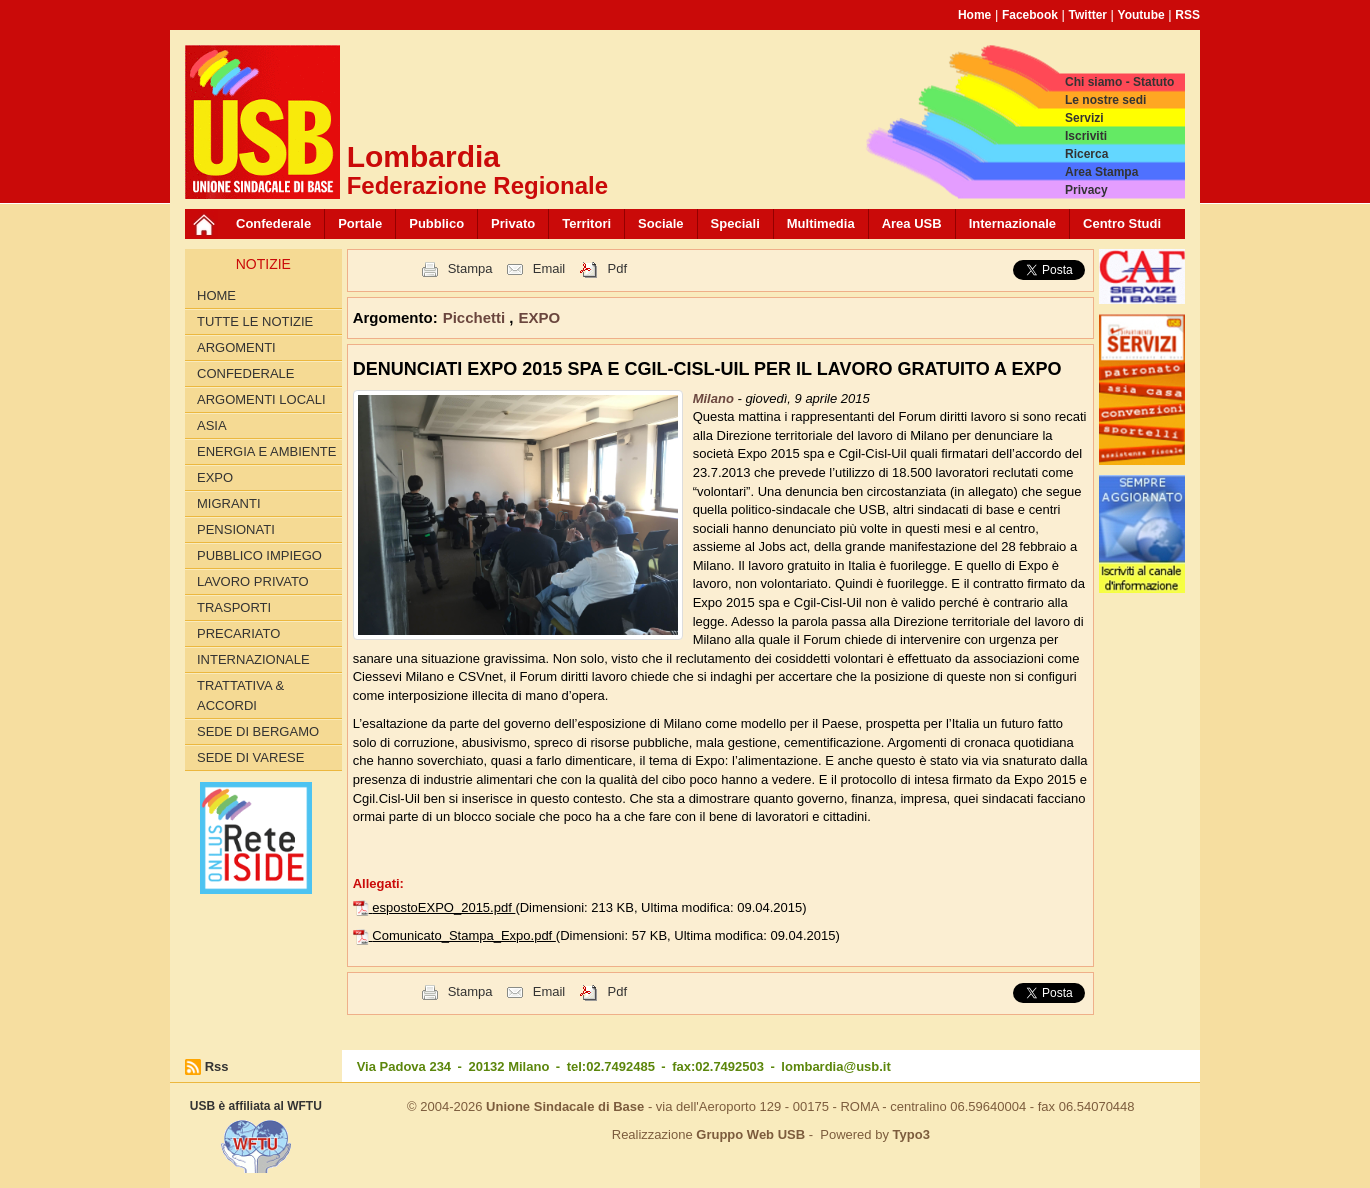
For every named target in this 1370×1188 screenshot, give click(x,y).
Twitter (1088, 15)
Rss (217, 1066)
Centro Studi (1122, 223)
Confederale (273, 223)
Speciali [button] (735, 223)
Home (974, 15)
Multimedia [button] (821, 223)
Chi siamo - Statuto (1119, 82)
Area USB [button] (912, 223)
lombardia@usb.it (835, 1066)
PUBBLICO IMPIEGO (259, 555)
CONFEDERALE (246, 373)
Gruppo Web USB (750, 1134)
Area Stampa (1101, 172)
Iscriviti (1086, 136)
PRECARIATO (238, 633)
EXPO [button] (540, 317)
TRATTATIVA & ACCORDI (240, 695)
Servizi (1084, 118)
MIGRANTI (229, 503)
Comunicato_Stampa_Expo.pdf (464, 935)
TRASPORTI (234, 607)
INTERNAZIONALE (253, 659)
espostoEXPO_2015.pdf (443, 907)
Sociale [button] (661, 223)
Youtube (1141, 15)
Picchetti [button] (476, 317)
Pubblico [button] (436, 223)
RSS (1187, 15)
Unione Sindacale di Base (565, 1106)
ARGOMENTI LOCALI (261, 399)
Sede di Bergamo (258, 731)
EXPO (215, 477)
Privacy (1086, 190)
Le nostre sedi (1105, 100)
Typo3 (911, 1134)
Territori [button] (586, 223)
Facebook (1030, 15)
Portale (360, 223)
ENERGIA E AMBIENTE (266, 451)
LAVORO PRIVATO (253, 581)
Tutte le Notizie (255, 321)
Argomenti (236, 347)
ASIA (212, 425)
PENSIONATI (236, 529)
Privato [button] (513, 223)
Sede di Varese (250, 757)
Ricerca (1086, 154)
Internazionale (1012, 223)
